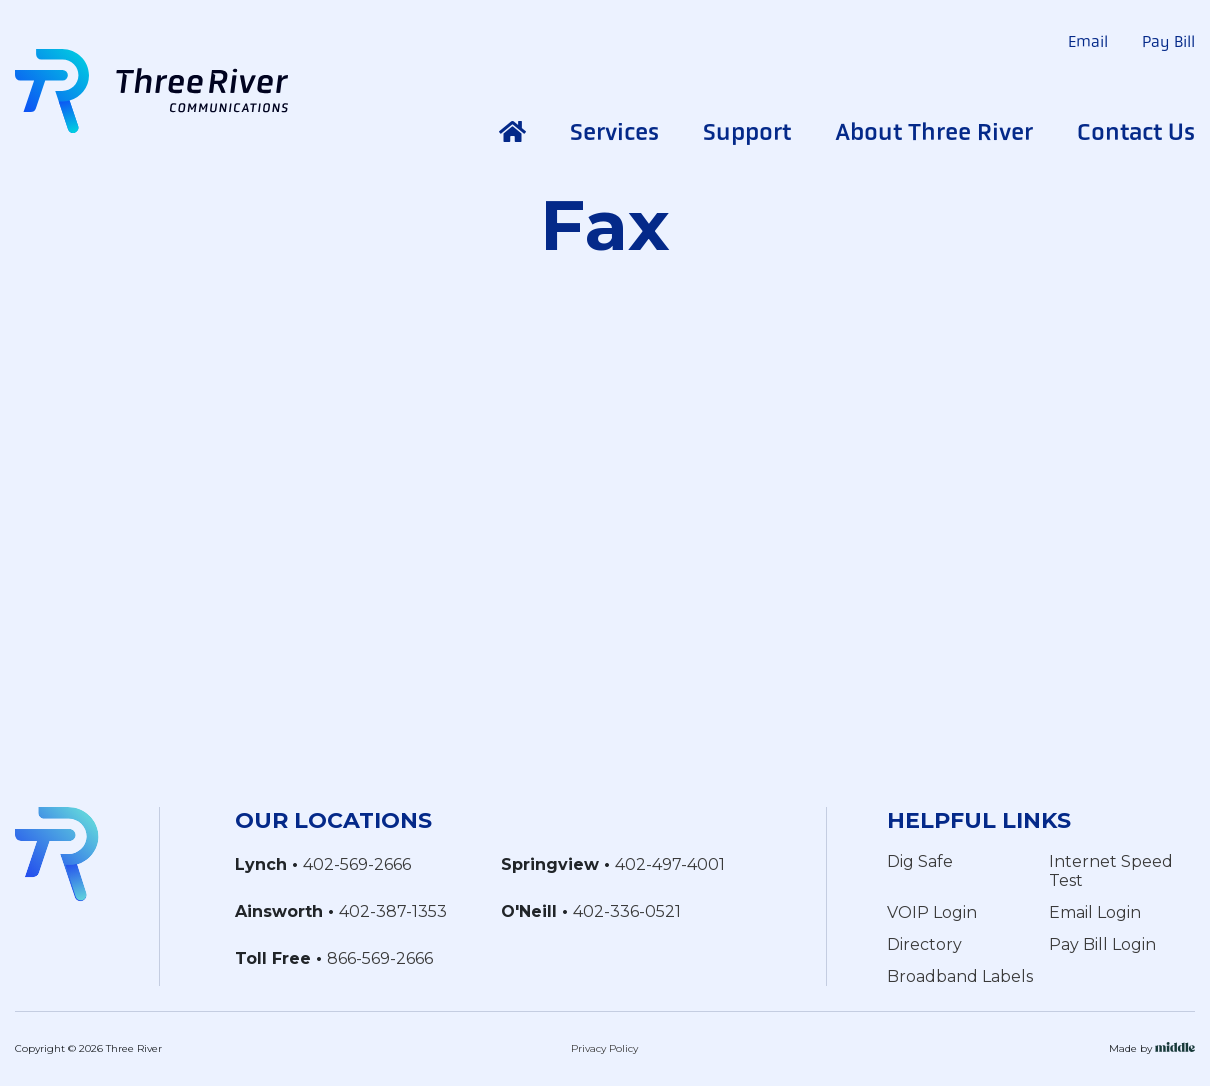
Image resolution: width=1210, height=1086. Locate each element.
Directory (924, 944)
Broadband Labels (960, 976)
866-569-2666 (380, 958)
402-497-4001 (670, 864)
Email (1088, 41)
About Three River (934, 132)
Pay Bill (1168, 41)
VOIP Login (932, 912)
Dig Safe (920, 861)
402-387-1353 (393, 911)
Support (747, 132)
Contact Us (1136, 132)
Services (614, 132)
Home (512, 132)
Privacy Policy (604, 1048)
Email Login (1095, 912)
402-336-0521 (627, 911)
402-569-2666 (357, 864)
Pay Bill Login (1102, 944)
